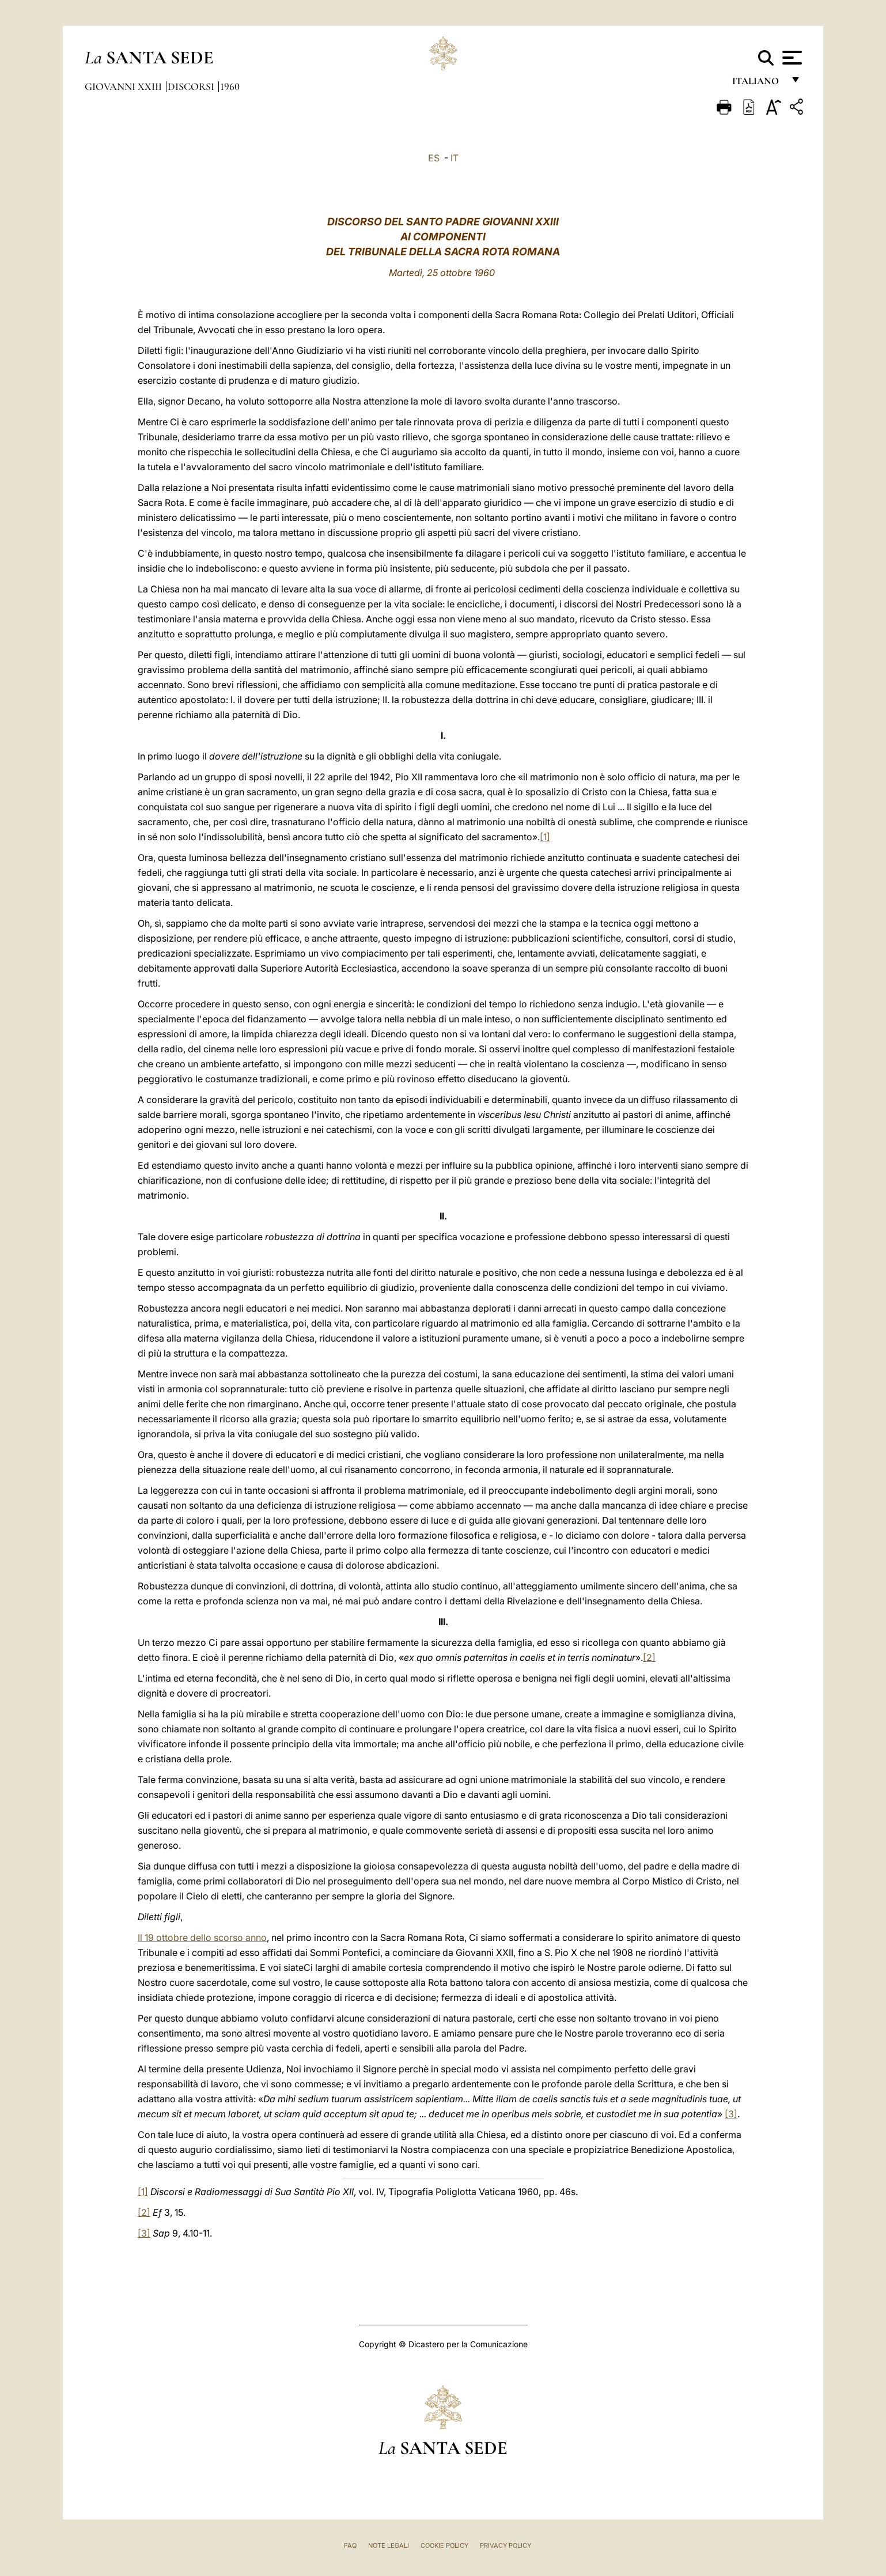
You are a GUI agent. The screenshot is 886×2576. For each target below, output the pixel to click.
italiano (758, 85)
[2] (649, 1657)
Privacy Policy (505, 2545)
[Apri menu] (790, 57)
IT (454, 158)
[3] (731, 2114)
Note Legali (388, 2545)
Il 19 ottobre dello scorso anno (202, 1937)
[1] (545, 837)
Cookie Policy (444, 2545)
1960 (230, 86)
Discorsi (192, 86)
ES (434, 158)
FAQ (350, 2545)
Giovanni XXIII (124, 86)
